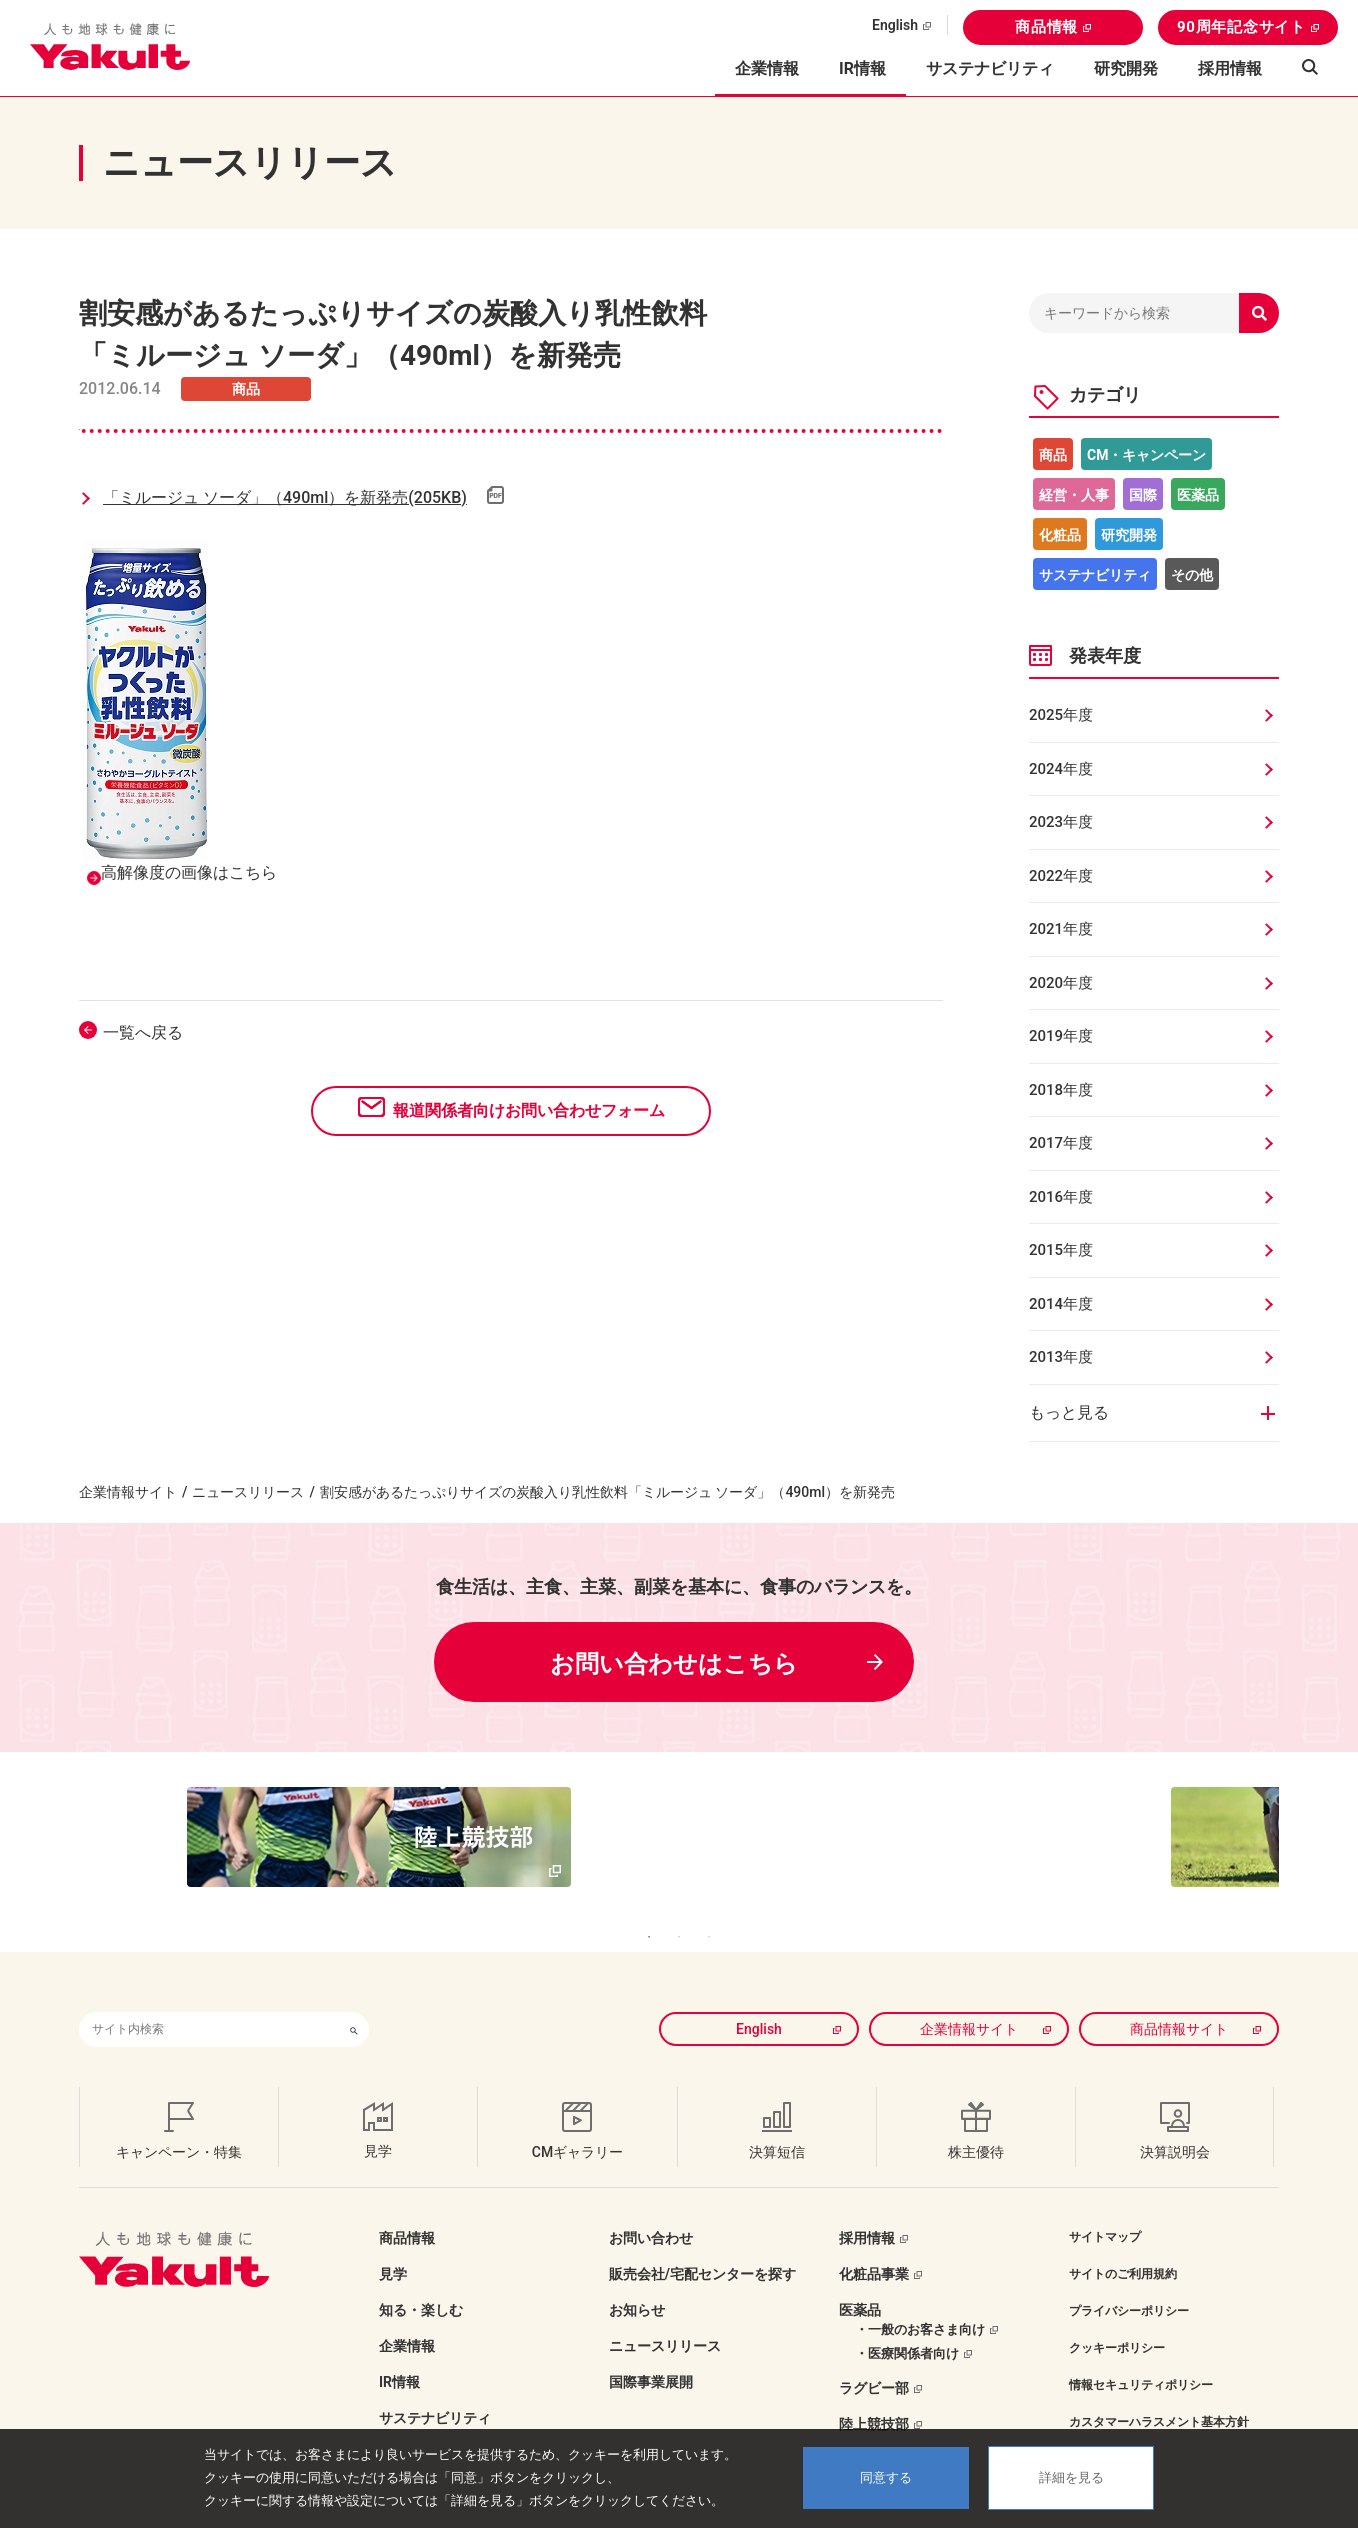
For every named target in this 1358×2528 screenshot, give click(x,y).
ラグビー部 (874, 2358)
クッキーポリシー (1117, 2318)
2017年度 (1061, 1143)
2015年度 (1061, 1250)
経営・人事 (1074, 495)
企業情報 (407, 2316)
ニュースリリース (248, 1492)
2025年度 (1061, 715)
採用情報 (1230, 68)
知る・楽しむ (421, 2280)
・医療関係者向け (907, 2323)
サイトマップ (1105, 2207)
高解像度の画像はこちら (189, 872)
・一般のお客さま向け (920, 2299)
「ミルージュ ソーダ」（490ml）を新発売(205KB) (285, 497)
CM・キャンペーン (1146, 455)
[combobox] (209, 1999)
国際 (1143, 495)
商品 (1053, 455)
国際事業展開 (651, 2352)
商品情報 (1046, 27)
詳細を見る (1071, 2477)
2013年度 (1061, 1357)
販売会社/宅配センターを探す (702, 2244)
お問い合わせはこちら (674, 1664)
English (895, 25)
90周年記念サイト (1241, 27)
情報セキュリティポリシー (1141, 2355)
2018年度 (1061, 1090)
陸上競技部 (874, 2394)
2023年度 (1061, 822)
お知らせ (637, 2280)
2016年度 (1061, 1197)
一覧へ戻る (143, 1032)
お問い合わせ (651, 2208)
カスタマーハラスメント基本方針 (1159, 2392)
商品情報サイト (1179, 1999)
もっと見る (1069, 1412)
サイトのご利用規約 (1123, 2244)
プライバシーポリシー (1129, 2281)
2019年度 (1061, 1036)
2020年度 (1061, 983)
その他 (1192, 575)
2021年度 (1061, 929)
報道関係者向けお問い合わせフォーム (529, 1110)
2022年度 (1061, 876)
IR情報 (399, 2352)
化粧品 (1060, 535)
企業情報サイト (128, 1492)
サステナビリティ (990, 68)
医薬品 (1198, 495)
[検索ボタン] (354, 1999)
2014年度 (1061, 1304)
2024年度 (1061, 769)
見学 (393, 2244)
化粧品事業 (874, 2244)
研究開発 (1126, 68)
